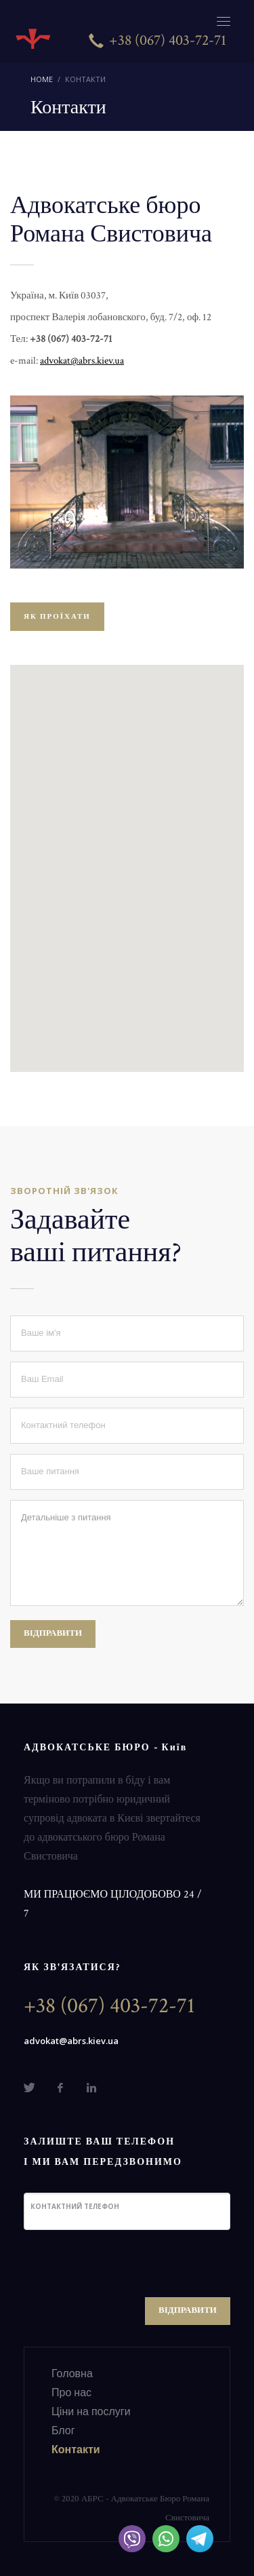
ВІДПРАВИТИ (53, 1633)
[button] (127, 855)
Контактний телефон (74, 2206)
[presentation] (127, 2266)
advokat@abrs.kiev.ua (71, 2041)
